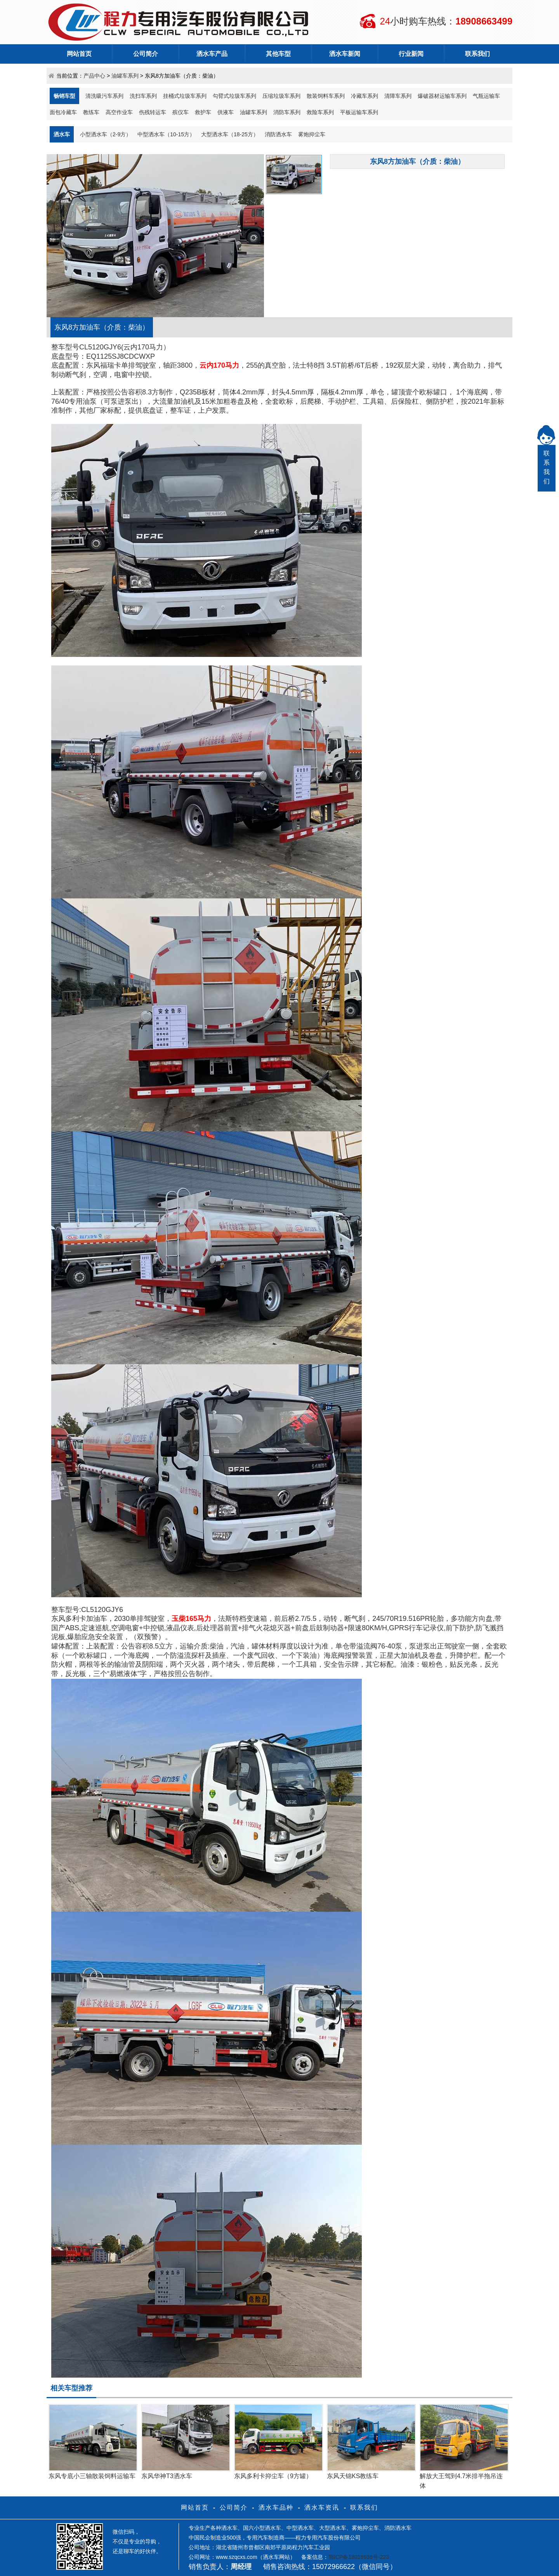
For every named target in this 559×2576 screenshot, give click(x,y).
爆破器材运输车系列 (442, 96)
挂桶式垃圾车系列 (185, 96)
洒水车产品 (211, 53)
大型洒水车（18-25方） (230, 134)
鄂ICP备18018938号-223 (358, 2557)
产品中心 (94, 76)
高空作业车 (119, 112)
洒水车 (62, 134)
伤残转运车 (152, 112)
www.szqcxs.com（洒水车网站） (255, 2557)
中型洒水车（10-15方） (166, 134)
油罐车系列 (125, 76)
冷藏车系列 (364, 96)
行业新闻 (411, 53)
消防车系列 (286, 112)
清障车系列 (397, 96)
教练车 (91, 112)
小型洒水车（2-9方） (105, 134)
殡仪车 (180, 112)
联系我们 (477, 53)
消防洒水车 (278, 134)
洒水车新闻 (344, 53)
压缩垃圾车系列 (281, 96)
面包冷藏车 (63, 112)
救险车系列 (320, 112)
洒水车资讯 (321, 2507)
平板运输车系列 (359, 112)
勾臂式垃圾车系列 (234, 96)
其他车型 (278, 53)
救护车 (203, 112)
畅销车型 (64, 96)
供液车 (225, 112)
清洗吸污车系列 (104, 96)
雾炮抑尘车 (311, 134)
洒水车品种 (276, 2507)
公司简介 (145, 53)
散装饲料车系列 (326, 96)
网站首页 (79, 53)
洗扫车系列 (143, 96)
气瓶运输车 (486, 96)
